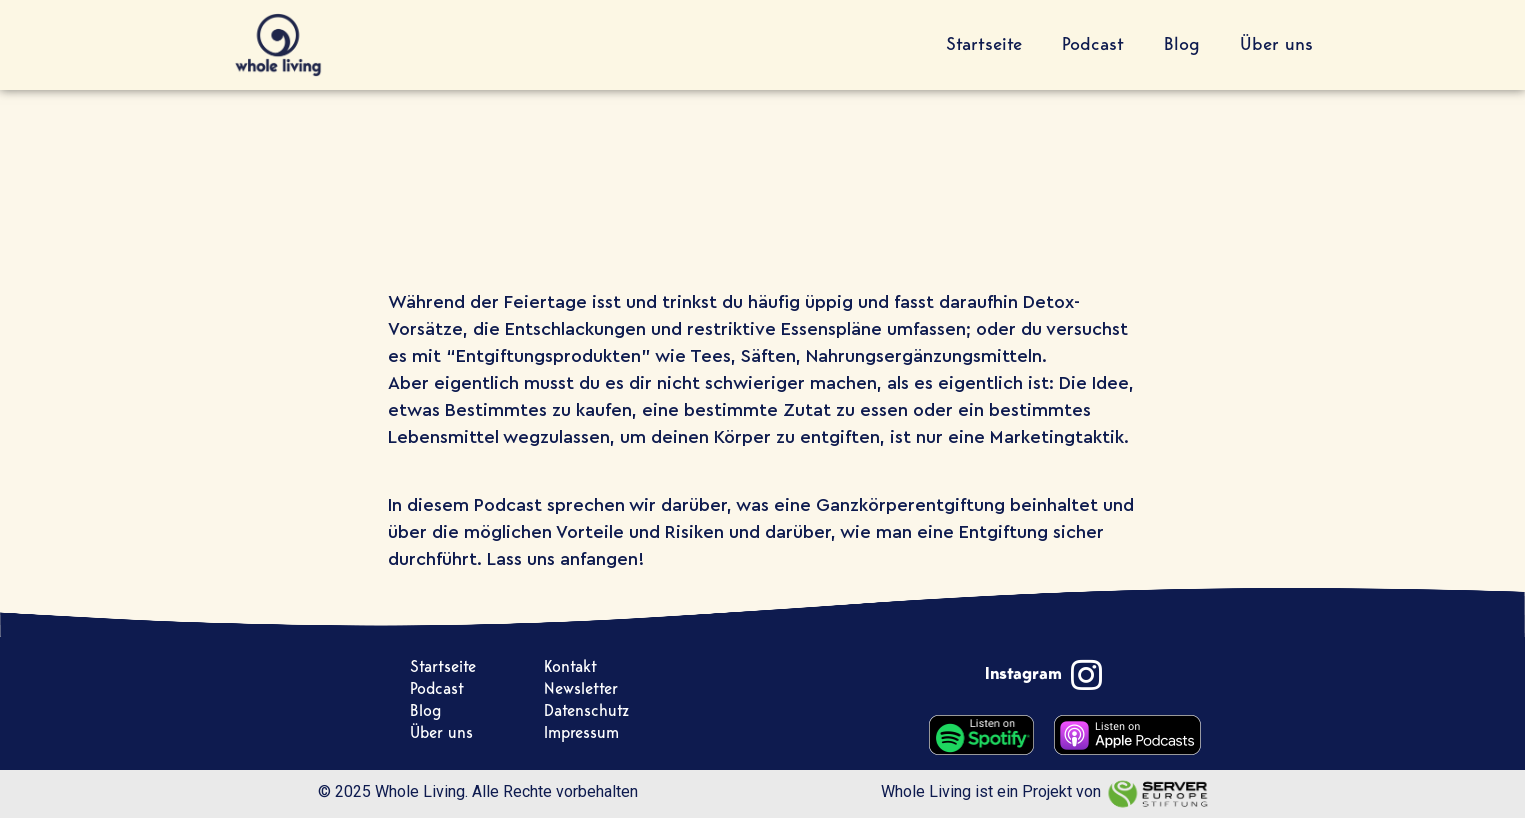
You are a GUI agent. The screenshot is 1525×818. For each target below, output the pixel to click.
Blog (1182, 45)
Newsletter (581, 689)
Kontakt (570, 667)
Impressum (581, 733)
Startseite (984, 45)
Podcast (1093, 45)
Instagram (1023, 674)
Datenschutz (586, 711)
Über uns (1276, 45)
